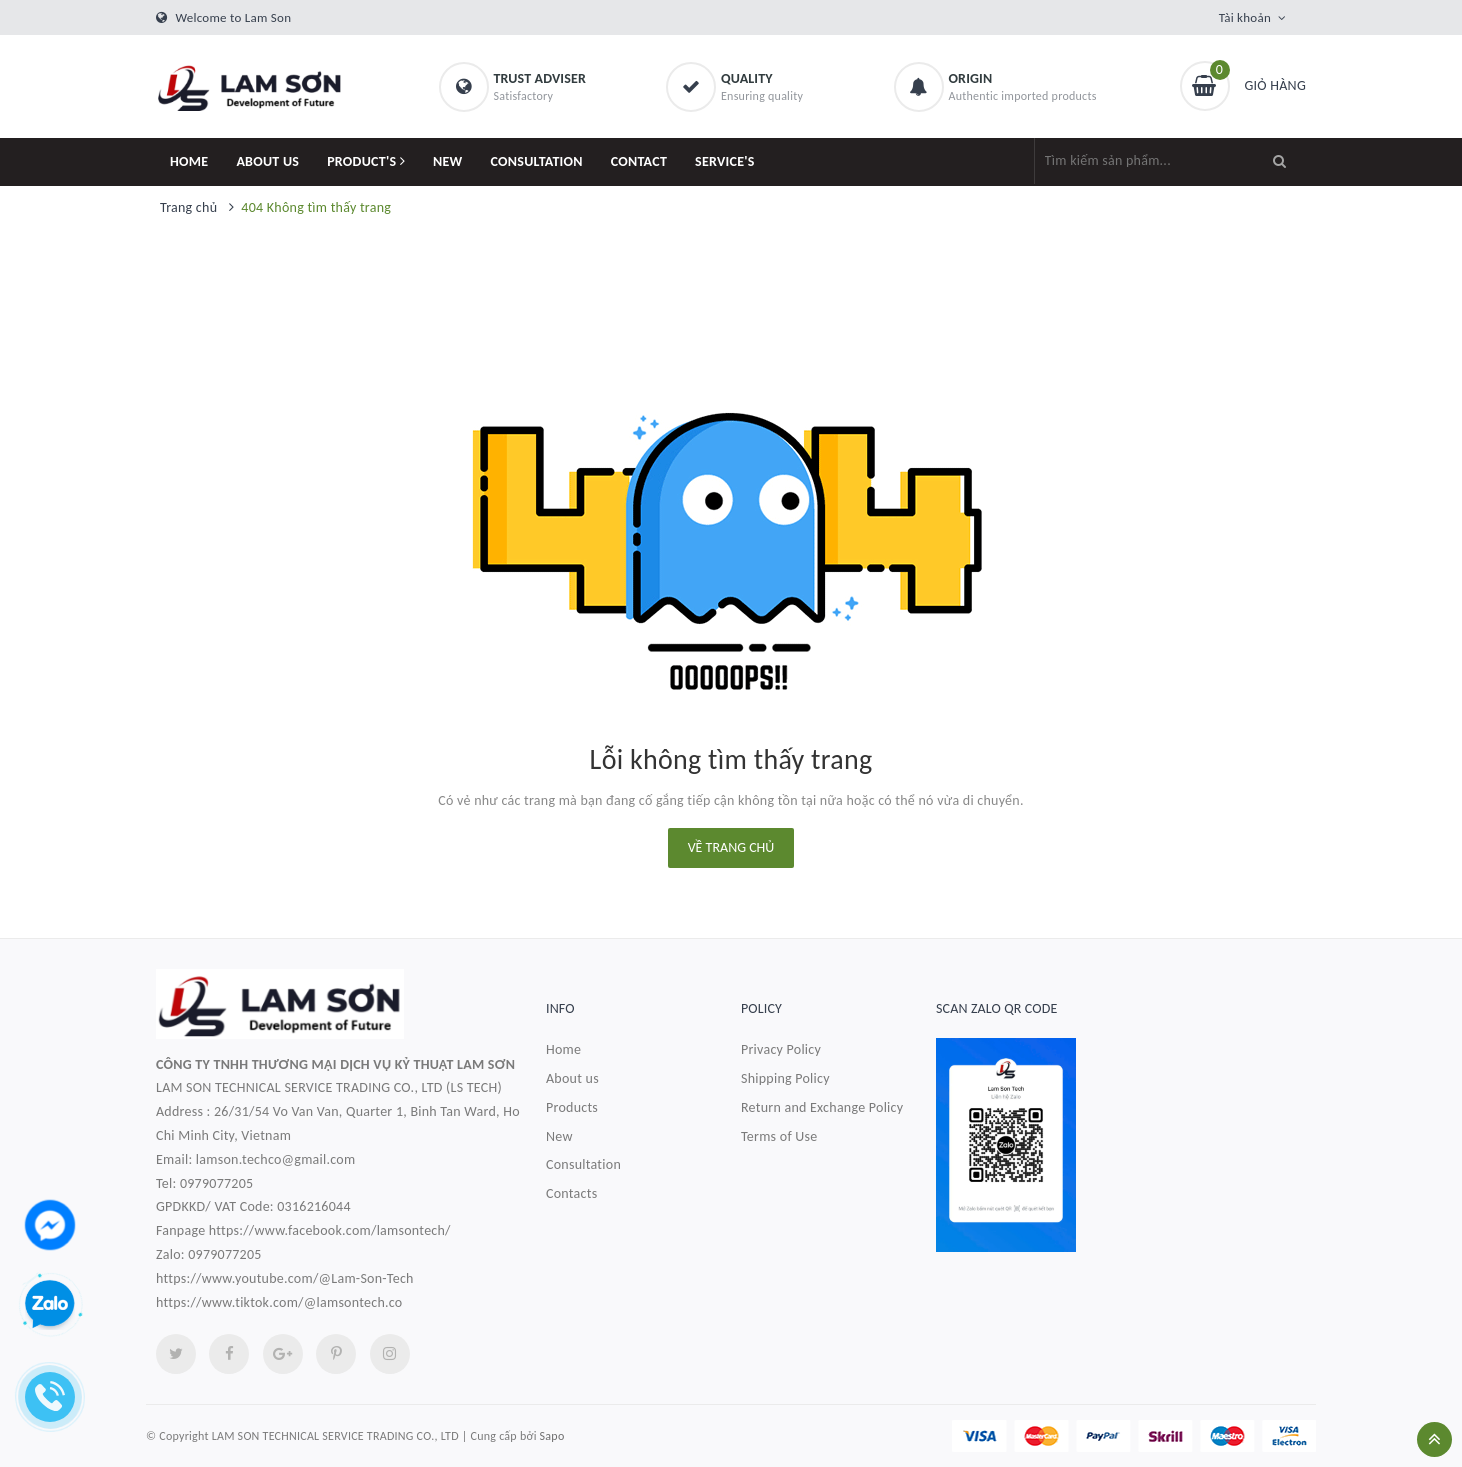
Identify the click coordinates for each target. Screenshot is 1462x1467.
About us (572, 1078)
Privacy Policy (781, 1049)
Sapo (552, 1436)
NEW (448, 161)
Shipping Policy (785, 1078)
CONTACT (639, 161)
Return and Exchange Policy (822, 1107)
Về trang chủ (731, 847)
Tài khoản (1245, 17)
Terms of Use (779, 1136)
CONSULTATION (537, 161)
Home (563, 1049)
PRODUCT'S (366, 161)
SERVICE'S (725, 161)
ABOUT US (267, 161)
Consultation (583, 1164)
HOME (189, 161)
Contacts (571, 1193)
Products (572, 1107)
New (559, 1136)
